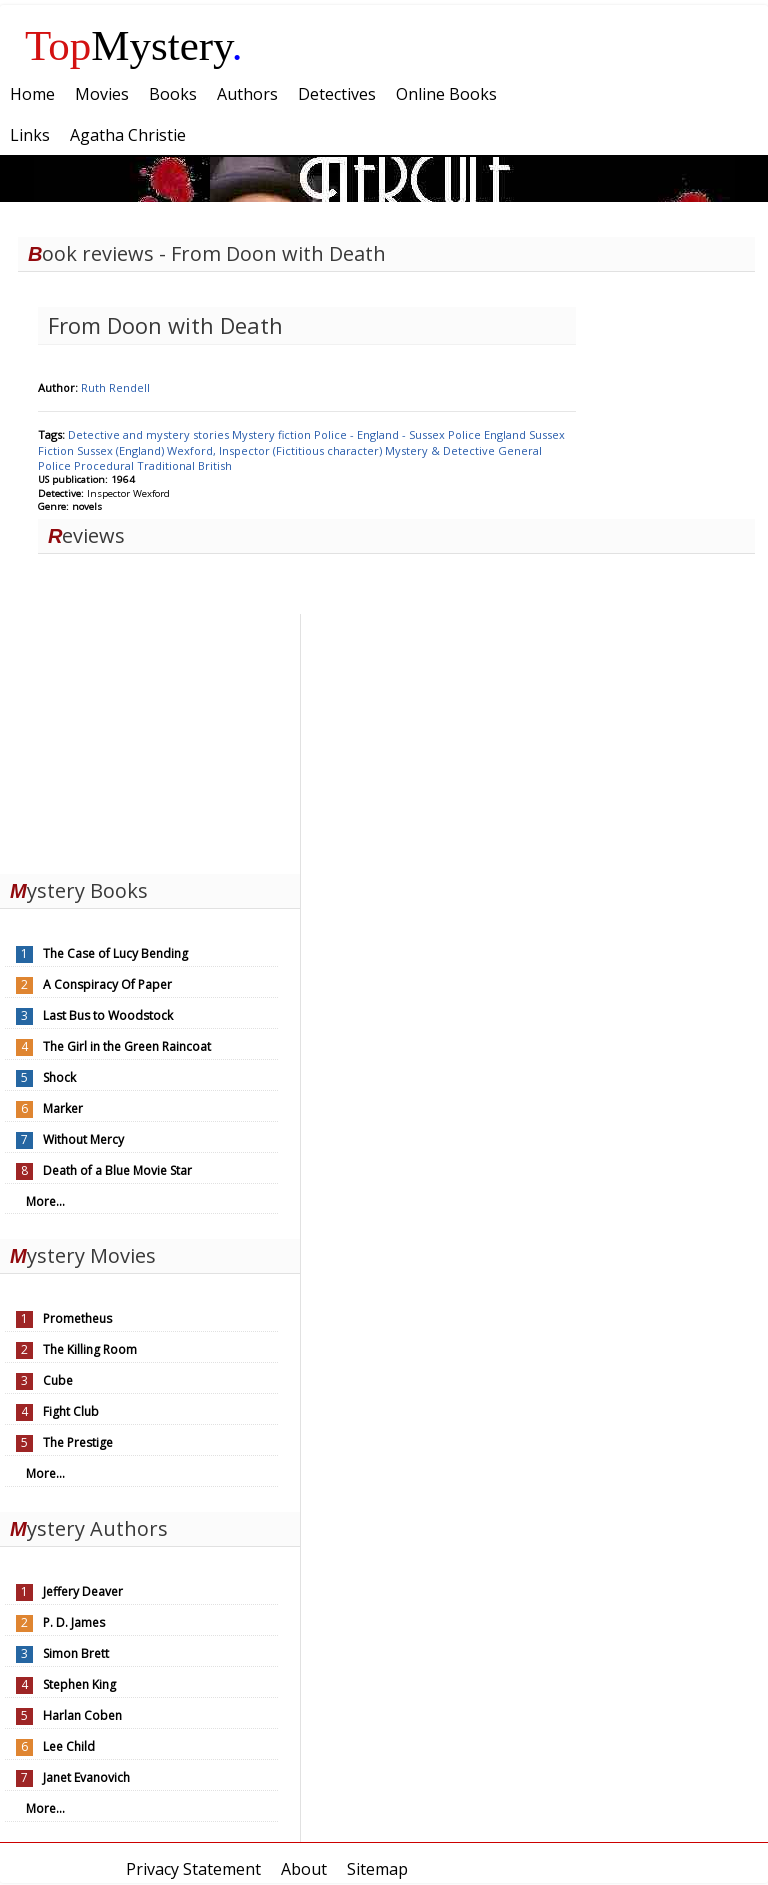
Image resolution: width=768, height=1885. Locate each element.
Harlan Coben (82, 1715)
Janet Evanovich (86, 1777)
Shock (59, 1077)
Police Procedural (87, 465)
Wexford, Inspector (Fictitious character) (276, 450)
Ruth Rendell (115, 387)
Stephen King (79, 1684)
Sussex (547, 434)
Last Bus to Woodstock (108, 1015)
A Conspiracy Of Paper (107, 984)
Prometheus (77, 1318)
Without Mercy (83, 1139)
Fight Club (71, 1411)
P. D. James (74, 1622)
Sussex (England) (122, 450)
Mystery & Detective (441, 450)
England (506, 434)
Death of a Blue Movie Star (117, 1170)
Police (466, 434)
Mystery (134, 45)
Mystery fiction (273, 434)
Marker (63, 1108)
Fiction (57, 450)
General (520, 450)
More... (45, 1201)
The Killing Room (90, 1349)
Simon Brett (76, 1653)
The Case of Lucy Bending (115, 953)
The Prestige (78, 1442)
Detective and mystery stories (150, 434)
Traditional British (184, 465)
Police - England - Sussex (381, 434)
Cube (58, 1380)
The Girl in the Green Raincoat (127, 1046)
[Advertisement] (150, 739)
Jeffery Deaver (83, 1591)
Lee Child (69, 1746)
